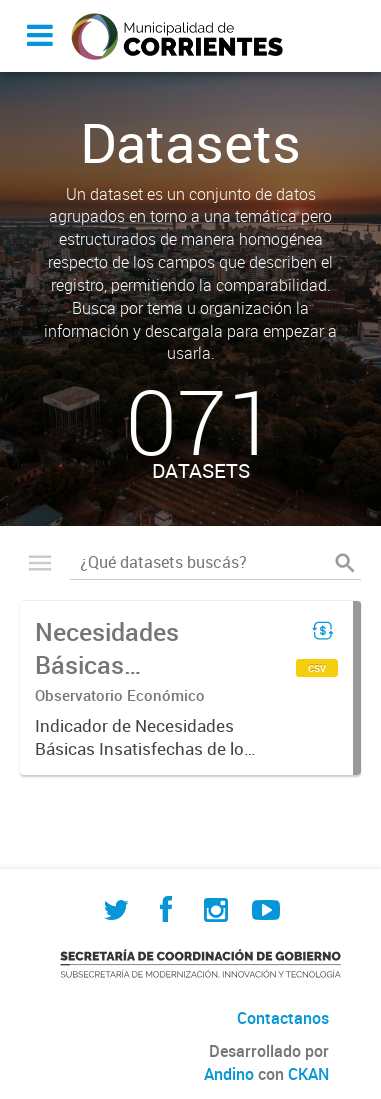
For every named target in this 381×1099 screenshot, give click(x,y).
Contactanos (283, 1018)
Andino (229, 1074)
